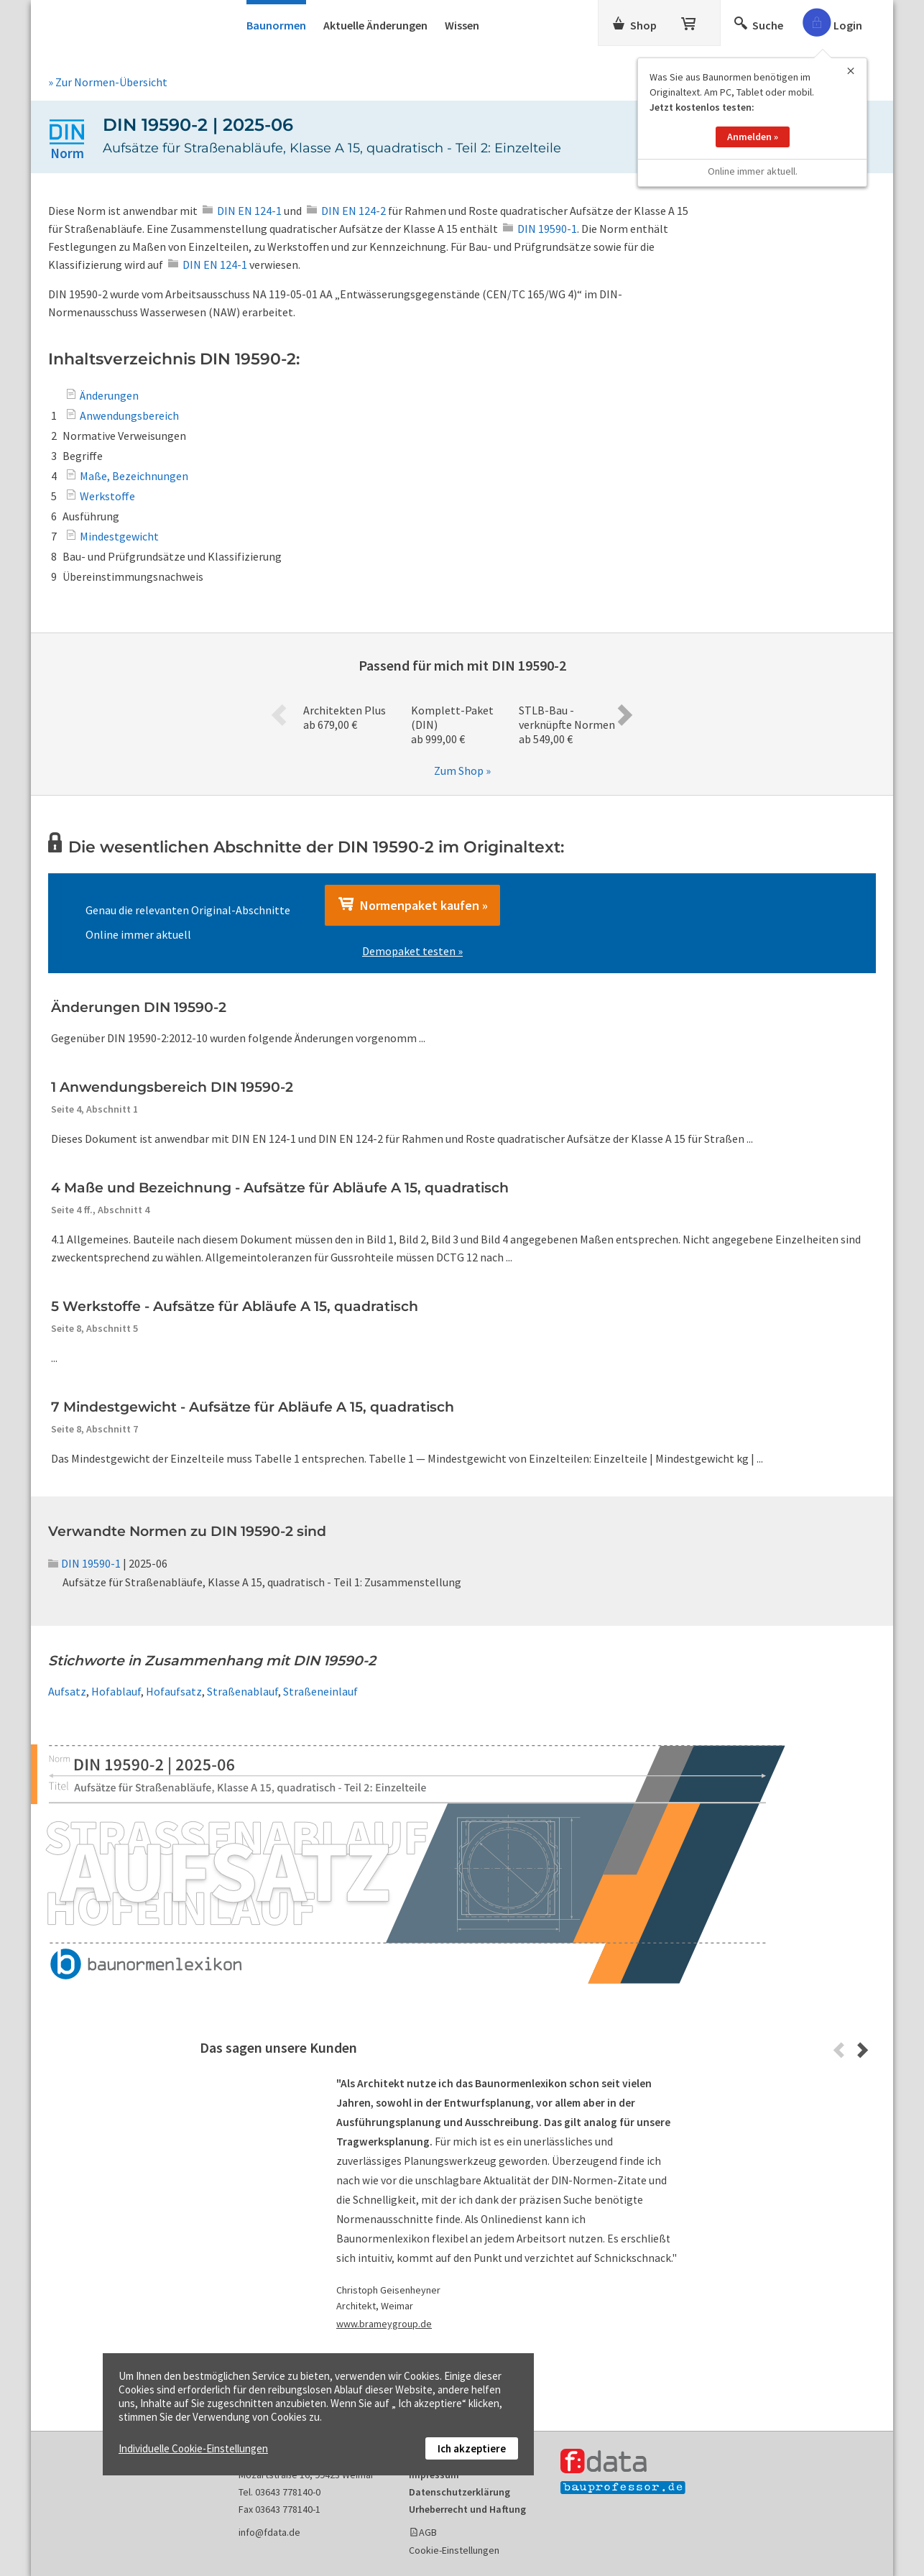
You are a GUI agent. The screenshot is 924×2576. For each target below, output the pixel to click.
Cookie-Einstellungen (454, 2550)
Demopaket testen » (412, 951)
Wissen (462, 25)
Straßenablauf (242, 1691)
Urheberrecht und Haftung (467, 2509)
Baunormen (276, 25)
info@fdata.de (269, 2532)
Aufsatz (67, 1691)
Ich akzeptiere (472, 2448)
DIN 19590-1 (84, 1563)
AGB (428, 2532)
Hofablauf (116, 1691)
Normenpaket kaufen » (412, 905)
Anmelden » (752, 130)
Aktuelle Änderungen (375, 25)
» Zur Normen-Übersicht (107, 82)
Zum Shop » (462, 770)
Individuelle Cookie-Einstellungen (193, 2448)
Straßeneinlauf (320, 1691)
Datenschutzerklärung (459, 2491)
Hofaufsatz (174, 1691)
